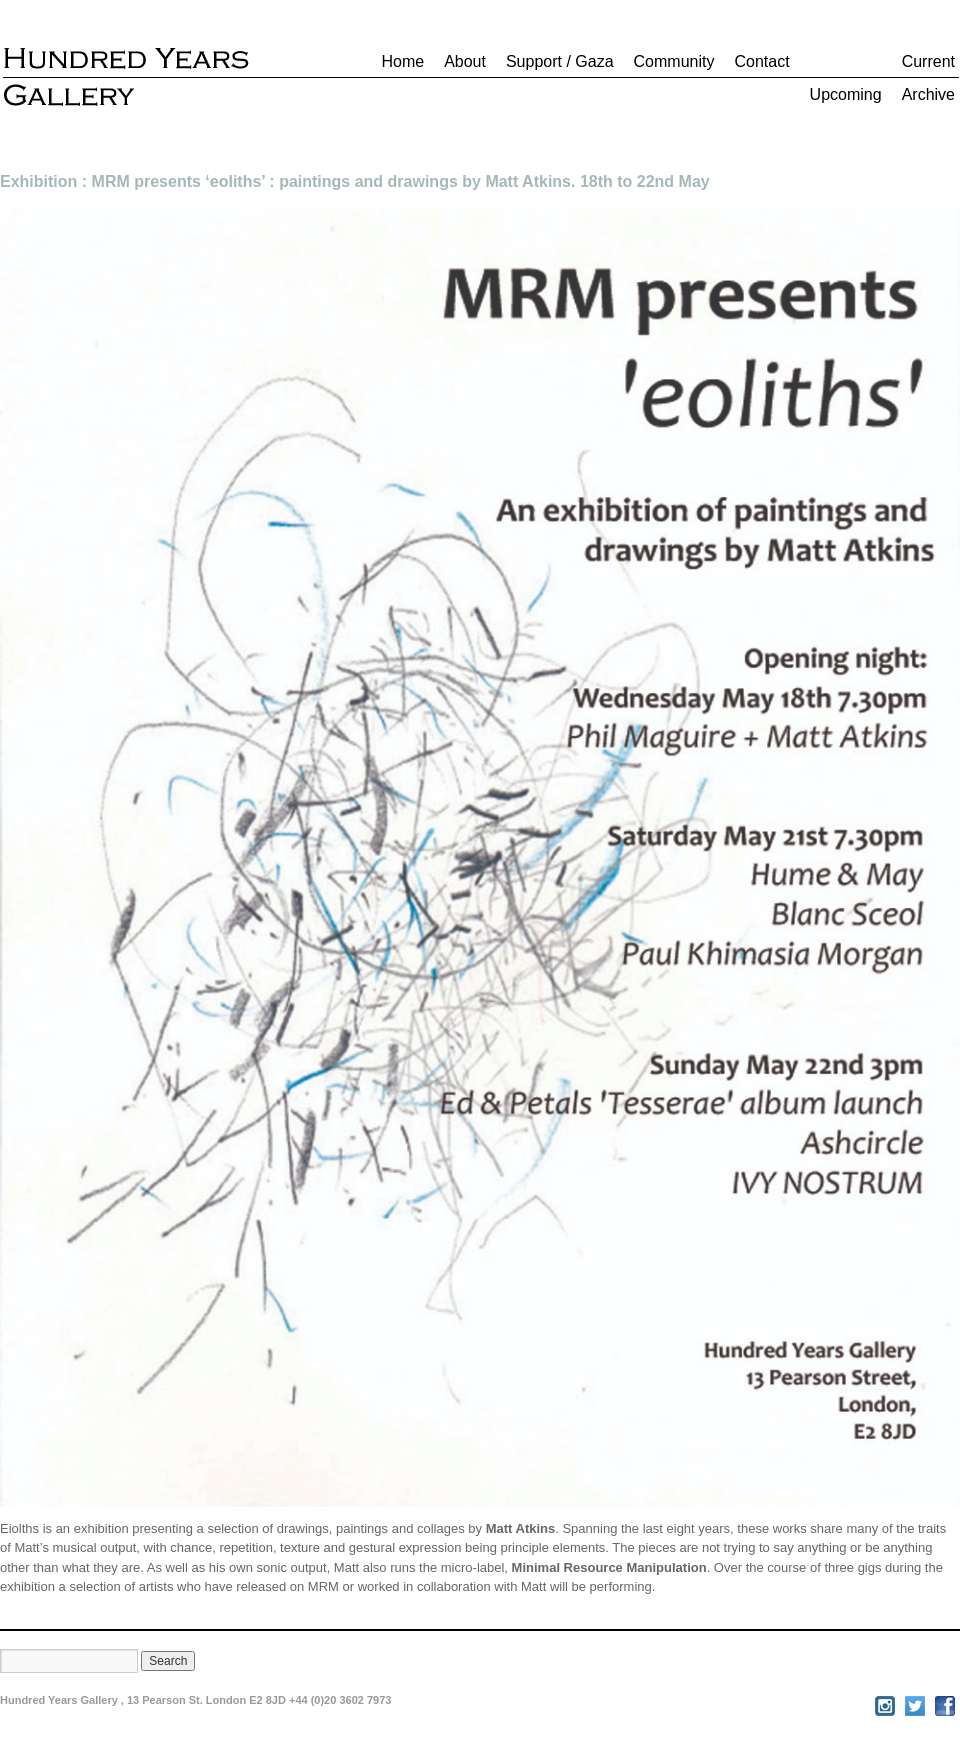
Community (674, 61)
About (465, 61)
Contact (761, 61)
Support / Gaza (560, 61)
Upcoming (846, 94)
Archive (928, 94)
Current (928, 61)
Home (402, 61)
